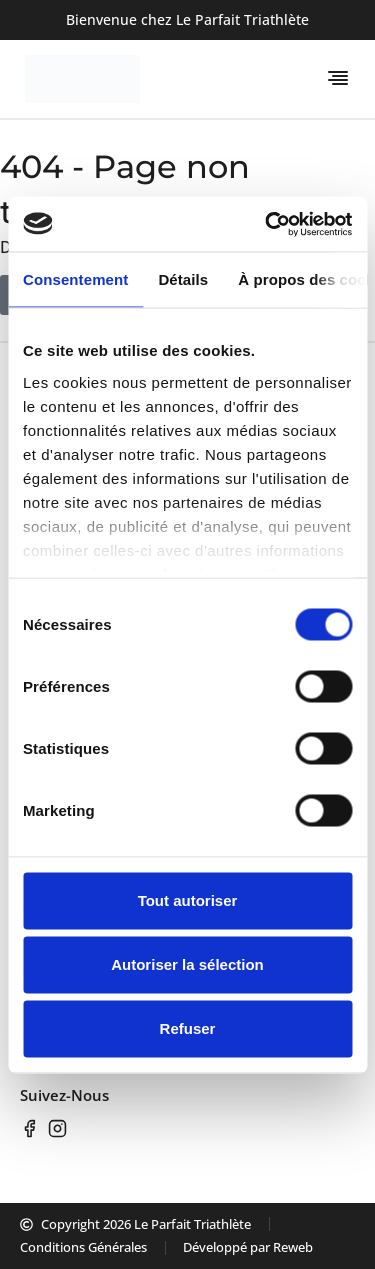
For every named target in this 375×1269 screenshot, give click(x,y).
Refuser (188, 1028)
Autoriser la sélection (187, 964)
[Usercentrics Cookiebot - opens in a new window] (267, 224)
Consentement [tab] (75, 279)
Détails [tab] (183, 279)
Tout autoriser (188, 900)
